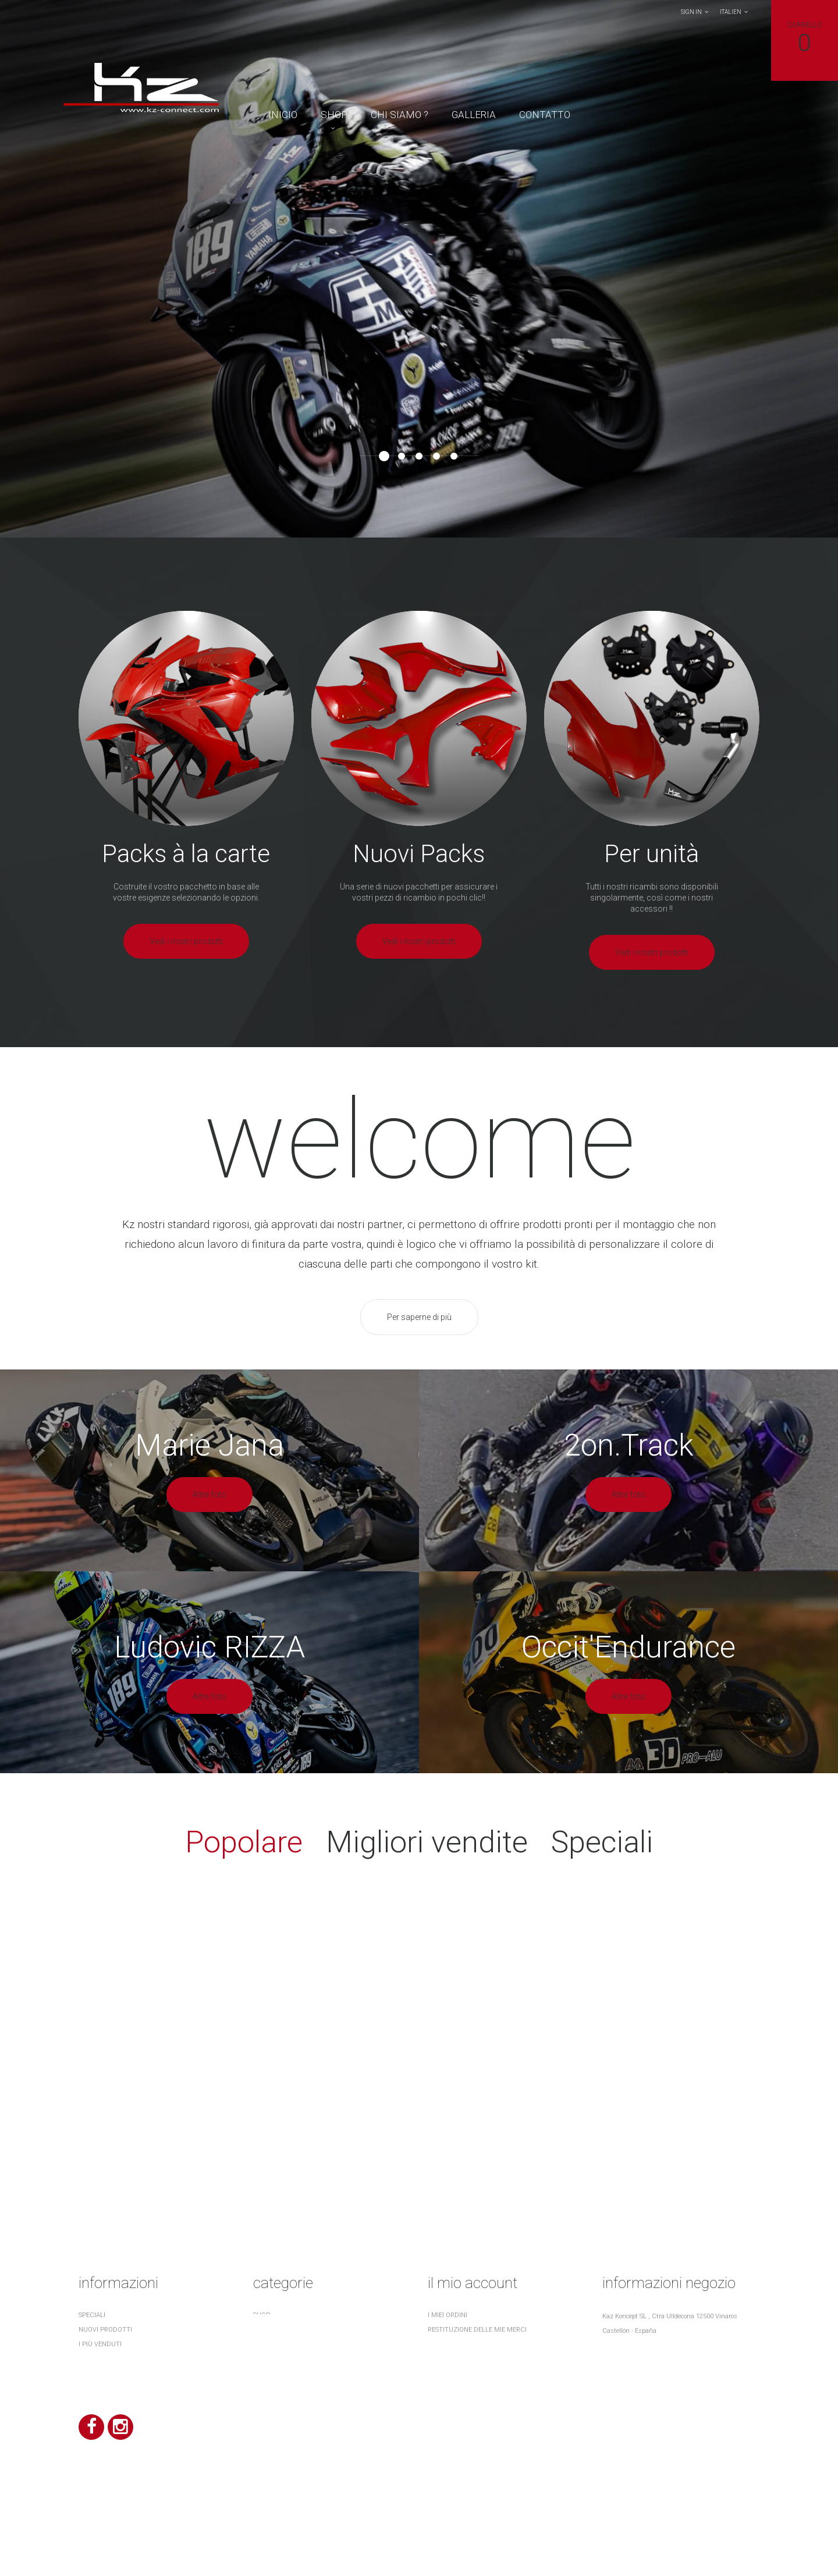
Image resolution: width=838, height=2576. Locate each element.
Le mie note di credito (465, 2344)
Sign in (691, 12)
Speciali (602, 1842)
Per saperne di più (419, 1317)
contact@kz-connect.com (669, 2386)
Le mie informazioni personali (479, 2373)
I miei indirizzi (451, 2358)
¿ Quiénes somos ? (108, 2402)
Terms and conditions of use (129, 2388)
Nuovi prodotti (105, 2329)
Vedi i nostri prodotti (186, 941)
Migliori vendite (427, 1842)
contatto (544, 114)
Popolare (244, 1842)
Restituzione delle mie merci (477, 2329)
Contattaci (99, 2373)
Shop (334, 114)
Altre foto (209, 1494)
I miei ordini (447, 2315)
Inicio (282, 114)
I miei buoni (446, 2388)
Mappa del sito (104, 2417)
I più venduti (100, 2344)
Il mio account (472, 2283)
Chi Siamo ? (399, 114)
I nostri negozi (104, 2358)
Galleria (474, 114)
